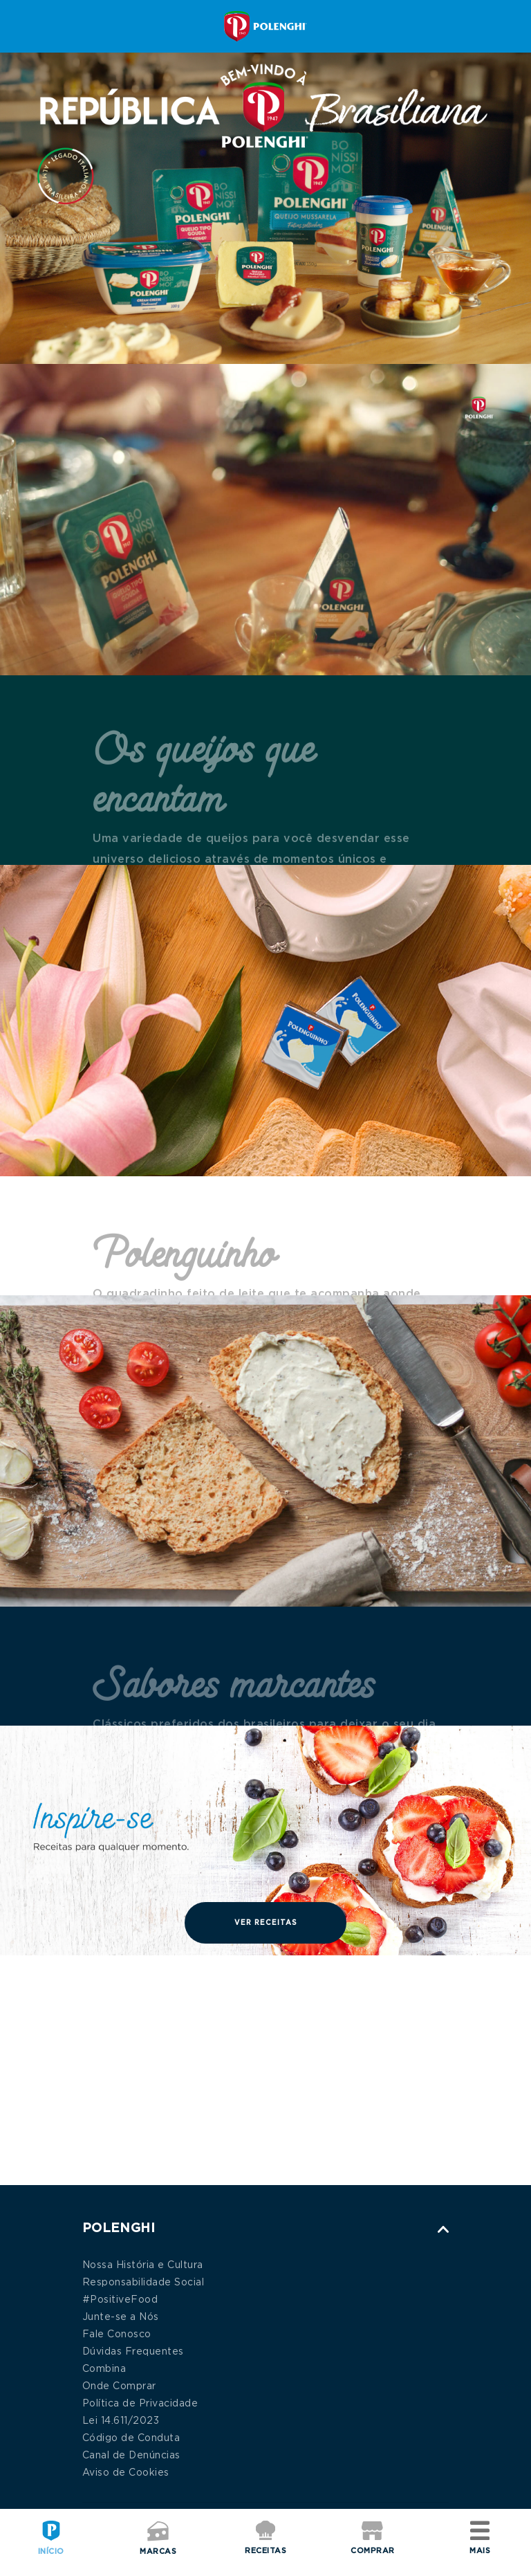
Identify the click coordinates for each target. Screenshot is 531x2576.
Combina (104, 2369)
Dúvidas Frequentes (133, 2352)
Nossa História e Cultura (142, 2265)
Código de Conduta (131, 2438)
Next (503, 2070)
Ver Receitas (265, 1922)
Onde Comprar (119, 2386)
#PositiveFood (120, 2300)
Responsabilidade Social (143, 2282)
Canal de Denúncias (131, 2455)
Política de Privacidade (140, 2404)
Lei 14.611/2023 (121, 2421)
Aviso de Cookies (125, 2473)
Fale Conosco (116, 2334)
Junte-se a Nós (120, 2317)
